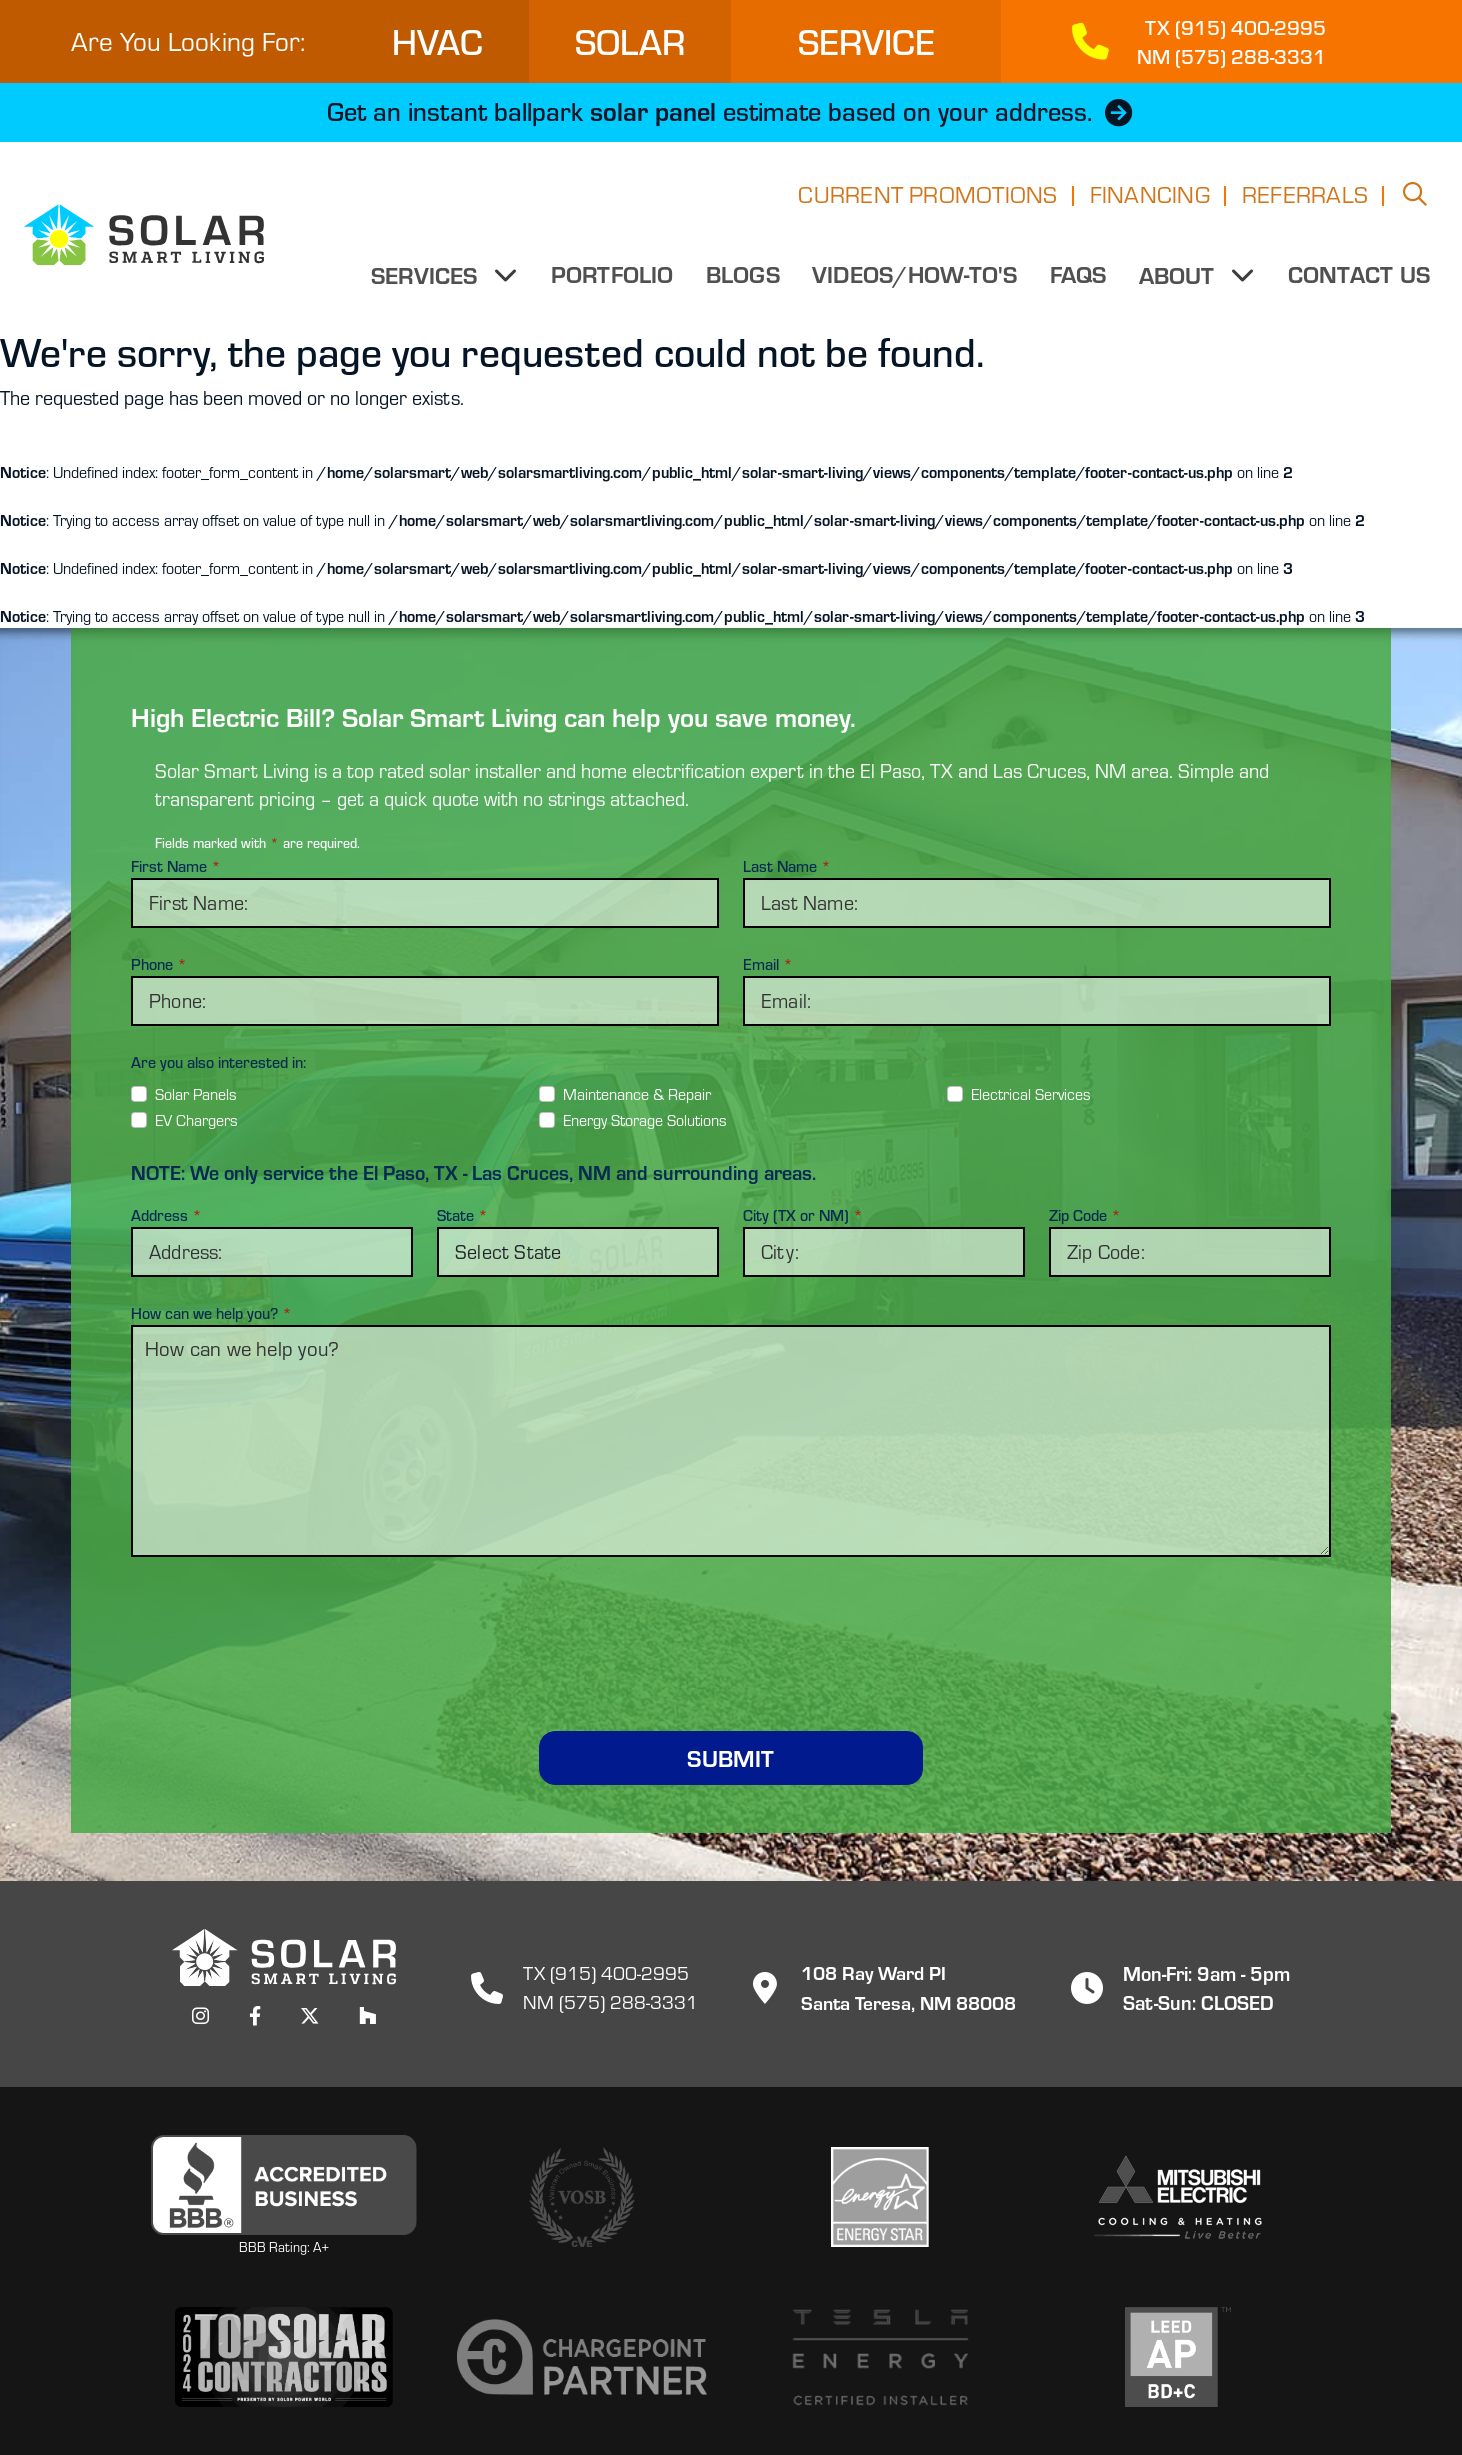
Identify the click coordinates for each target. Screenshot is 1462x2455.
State (462, 1215)
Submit (730, 1757)
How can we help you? (211, 1313)
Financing (1150, 200)
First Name (176, 866)
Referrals (1305, 200)
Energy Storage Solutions (645, 1120)
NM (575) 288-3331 (610, 2001)
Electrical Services (1031, 1094)
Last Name (787, 866)
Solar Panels (196, 1094)
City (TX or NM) (803, 1215)
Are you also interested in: (218, 1062)
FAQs (1078, 279)
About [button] (1180, 280)
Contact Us (1359, 279)
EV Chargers (196, 1120)
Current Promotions (927, 200)
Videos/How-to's (916, 279)
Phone (159, 964)
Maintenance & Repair (637, 1094)
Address (166, 1215)
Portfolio (612, 279)
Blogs (744, 279)
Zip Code (1085, 1215)
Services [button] (428, 280)
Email (768, 964)
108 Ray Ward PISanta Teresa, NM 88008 (876, 1986)
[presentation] (731, 1620)
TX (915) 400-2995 (606, 1972)
